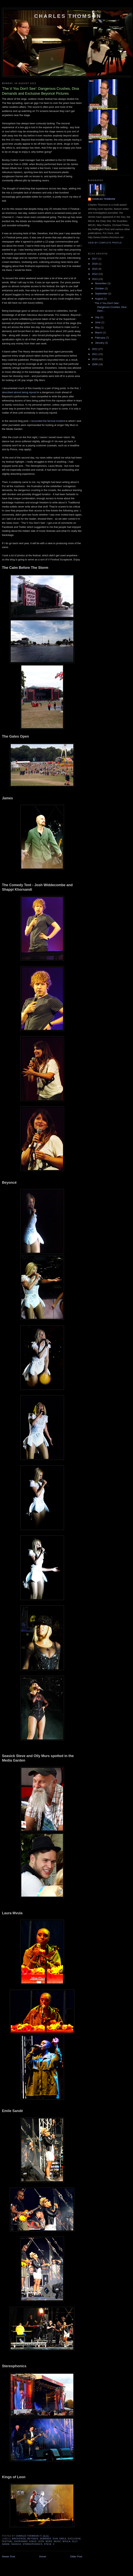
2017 (95, 258)
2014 (95, 273)
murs (49, 2541)
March (99, 332)
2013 (95, 279)
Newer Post (8, 2556)
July (97, 317)
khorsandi (21, 2541)
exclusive (74, 2539)
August (99, 298)
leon (41, 2541)
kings (33, 2541)
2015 (95, 268)
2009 (95, 364)
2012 (95, 349)
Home (42, 2556)
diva (55, 2539)
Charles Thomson (68, 16)
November (101, 283)
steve (47, 2544)
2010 (95, 359)
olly (74, 2541)
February (100, 337)
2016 (95, 263)
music (57, 2541)
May (98, 327)
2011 (95, 354)
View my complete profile (105, 243)
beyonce (33, 2539)
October (100, 288)
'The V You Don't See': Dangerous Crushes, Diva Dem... (110, 307)
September (101, 293)
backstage (19, 2539)
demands (45, 2539)
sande (6, 2544)
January (100, 342)
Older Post (76, 2556)
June (98, 322)
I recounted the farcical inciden (47, 420)
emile (62, 2539)
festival (7, 2541)
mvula (66, 2541)
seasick (16, 2544)
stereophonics (32, 2544)
